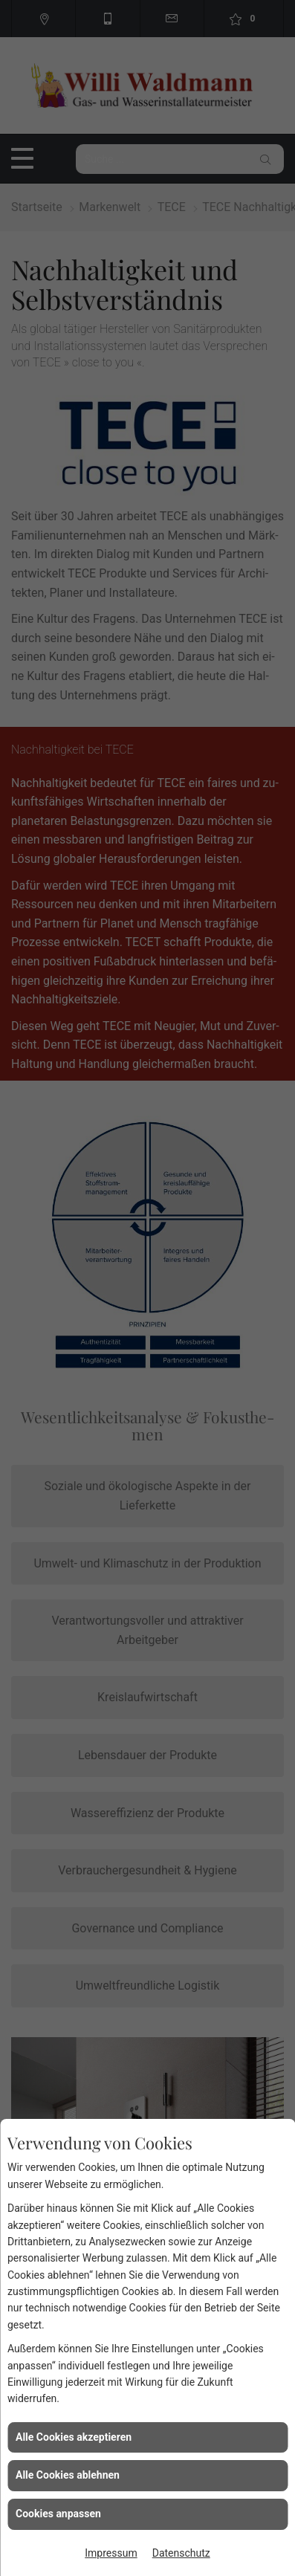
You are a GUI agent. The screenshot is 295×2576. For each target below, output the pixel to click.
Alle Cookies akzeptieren (74, 2437)
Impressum (111, 2553)
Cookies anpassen (58, 2514)
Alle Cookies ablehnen (68, 2475)
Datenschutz (181, 2553)
